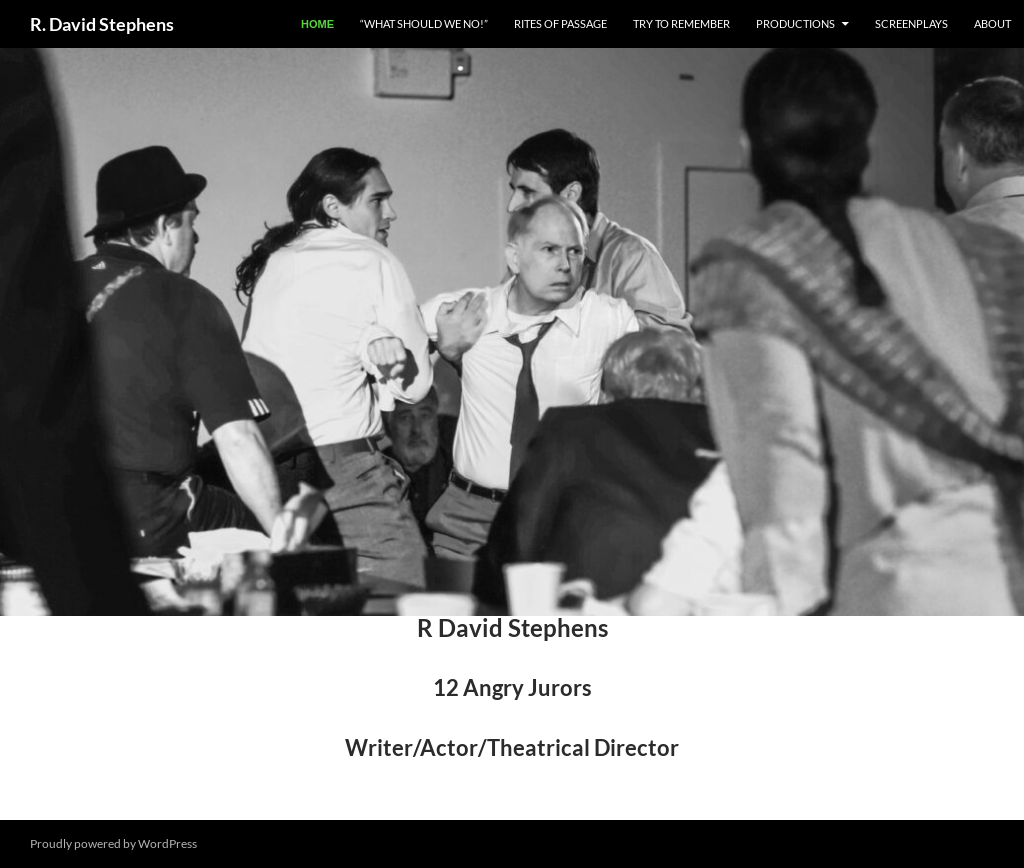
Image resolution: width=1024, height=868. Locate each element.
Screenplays (911, 23)
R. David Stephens (102, 24)
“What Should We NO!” (424, 23)
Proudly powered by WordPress (113, 843)
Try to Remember (681, 23)
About (992, 23)
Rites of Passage (560, 23)
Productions (795, 23)
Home (317, 24)
